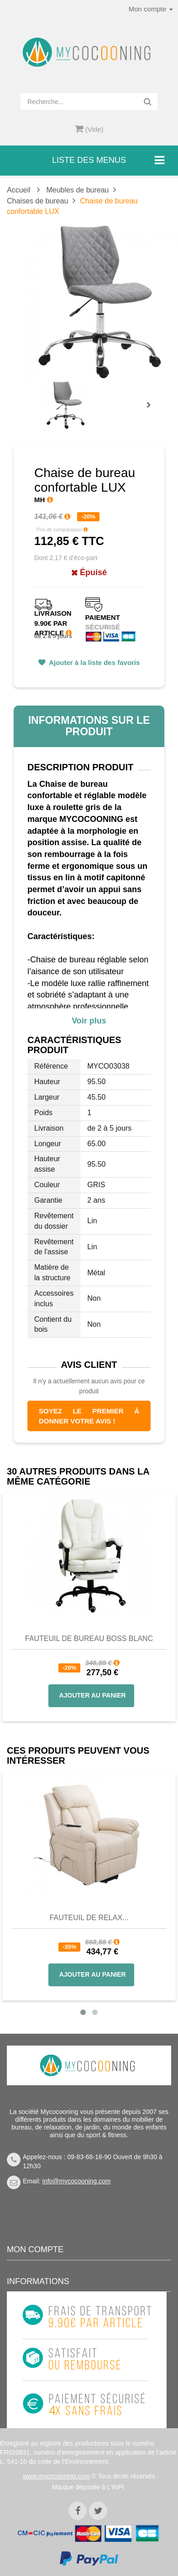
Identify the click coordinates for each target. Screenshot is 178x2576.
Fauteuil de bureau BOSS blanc (89, 1638)
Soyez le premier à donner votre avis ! (89, 1415)
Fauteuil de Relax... (89, 1918)
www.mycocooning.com (56, 2476)
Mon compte (35, 2249)
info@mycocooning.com (76, 2181)
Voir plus (89, 1020)
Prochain (152, 410)
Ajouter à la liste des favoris (93, 662)
